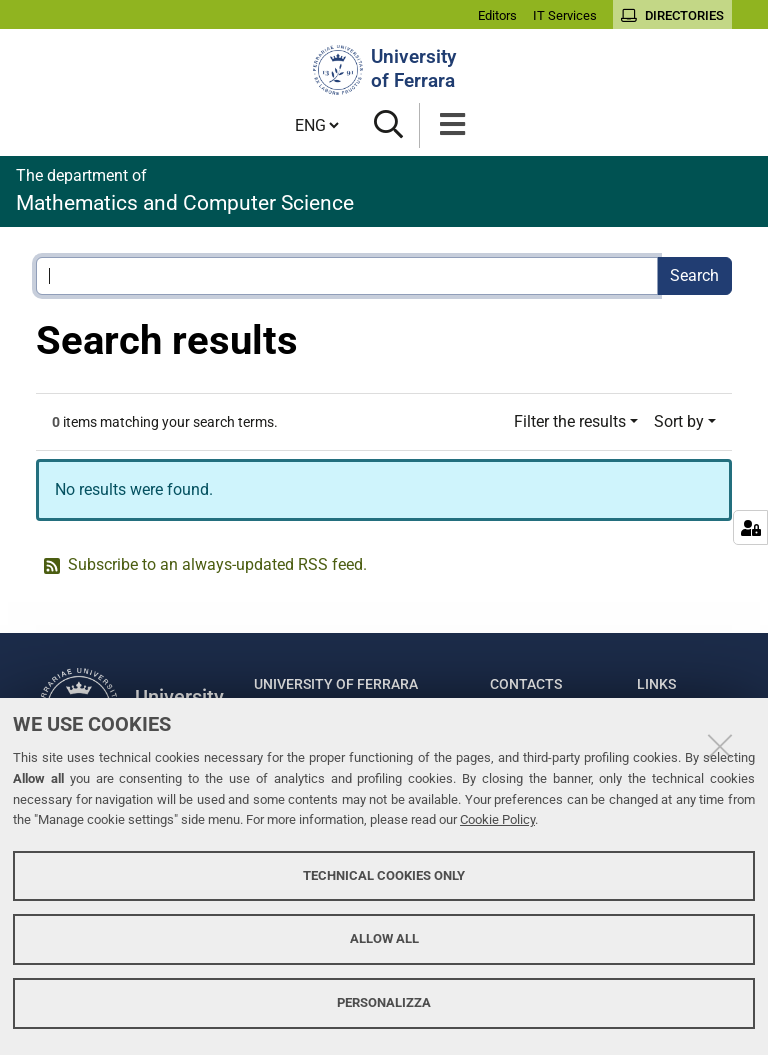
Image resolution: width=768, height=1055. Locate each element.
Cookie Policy (497, 819)
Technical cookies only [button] (384, 875)
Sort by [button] (679, 421)
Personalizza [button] (384, 1002)
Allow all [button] (384, 938)
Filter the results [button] (570, 421)
